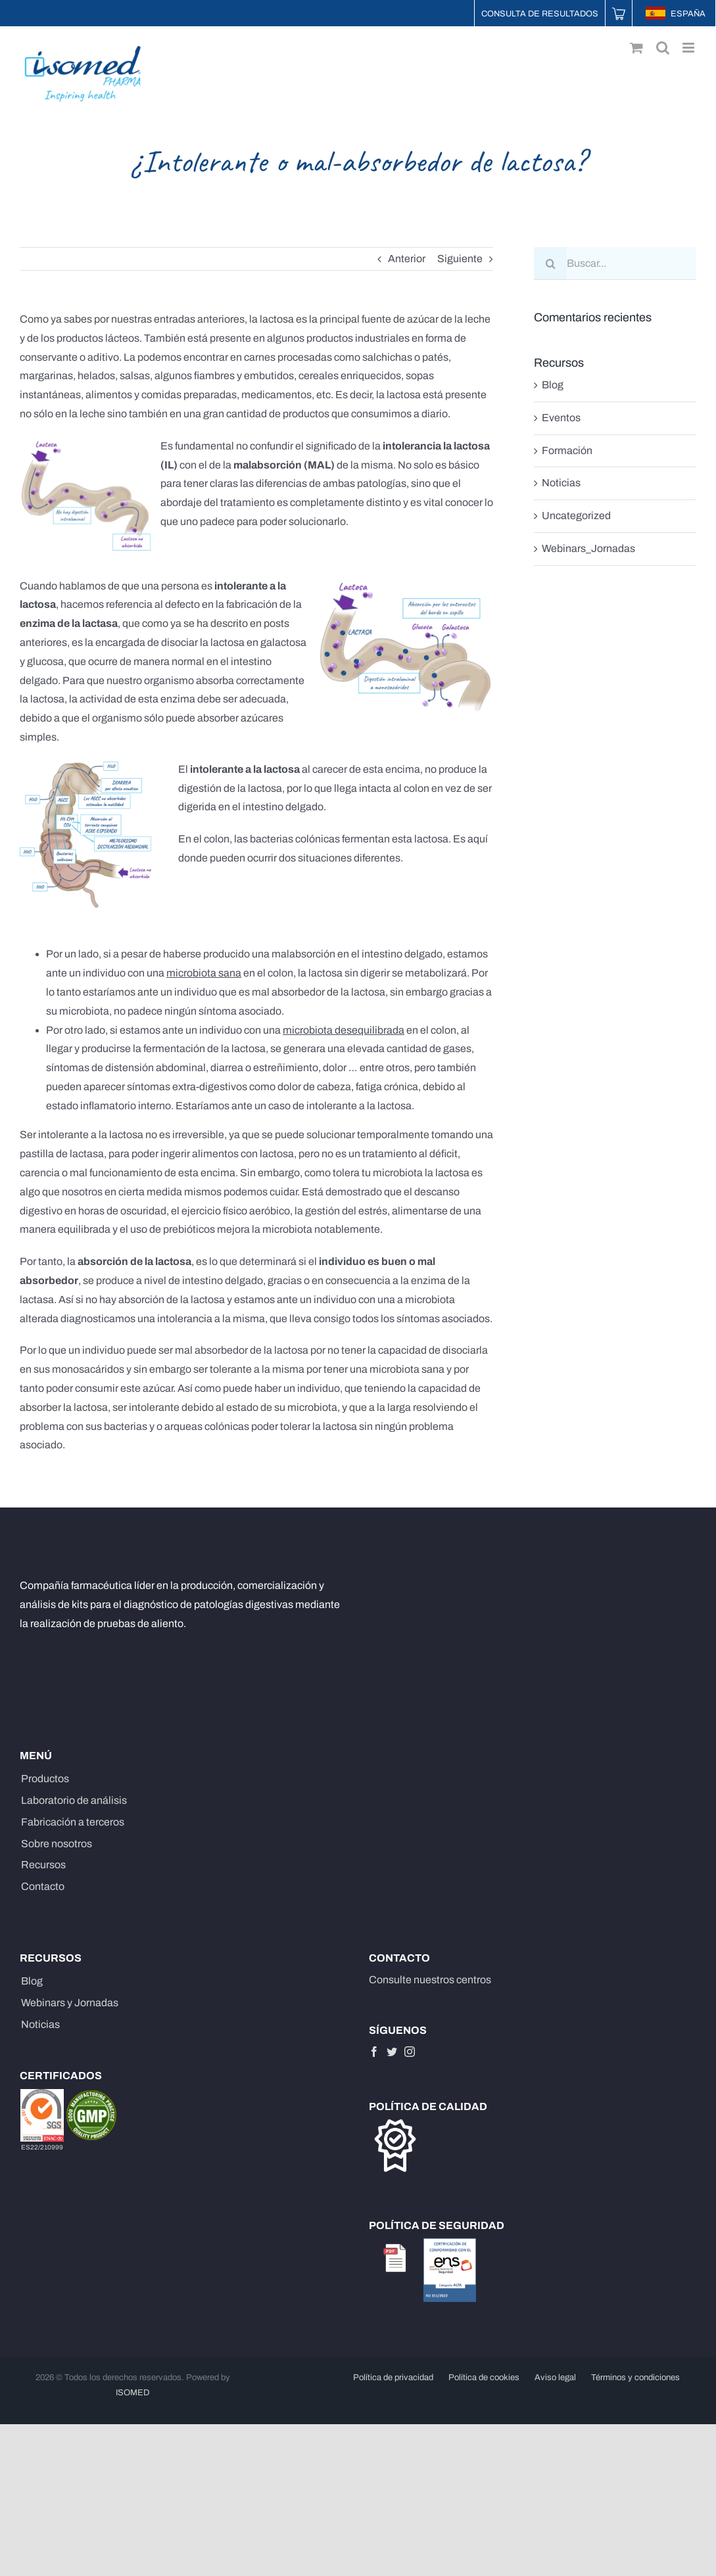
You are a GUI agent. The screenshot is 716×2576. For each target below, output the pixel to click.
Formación (567, 450)
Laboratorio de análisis (74, 1800)
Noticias (561, 482)
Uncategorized (576, 515)
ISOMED (133, 2392)
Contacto (42, 1886)
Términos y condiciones (635, 2377)
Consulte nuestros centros (430, 1979)
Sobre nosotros (56, 1843)
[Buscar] (550, 263)
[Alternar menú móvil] (689, 48)
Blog (552, 384)
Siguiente (460, 258)
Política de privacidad (393, 2377)
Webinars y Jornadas (69, 2002)
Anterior (406, 258)
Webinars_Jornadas (588, 548)
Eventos (561, 417)
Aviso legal (555, 2377)
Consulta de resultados (539, 13)
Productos (45, 1778)
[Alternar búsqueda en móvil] (662, 48)
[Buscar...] (615, 263)
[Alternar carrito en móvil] (636, 48)
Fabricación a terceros (72, 1822)
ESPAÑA (675, 13)
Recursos (43, 1864)
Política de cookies (483, 2377)
